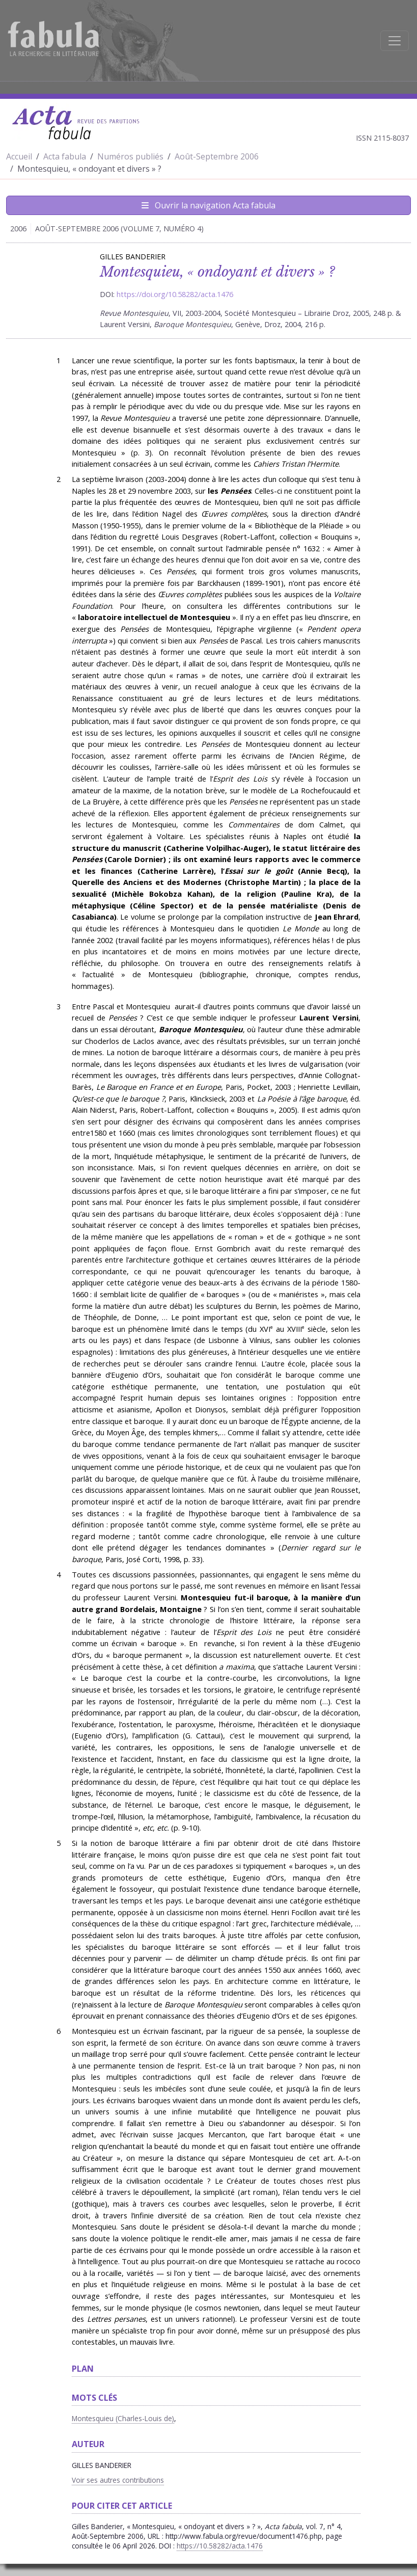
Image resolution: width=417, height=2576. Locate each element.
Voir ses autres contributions (118, 2480)
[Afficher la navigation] (394, 41)
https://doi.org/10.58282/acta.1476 (175, 294)
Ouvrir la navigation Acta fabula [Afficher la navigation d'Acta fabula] (208, 205)
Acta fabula (64, 156)
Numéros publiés (130, 156)
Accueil (19, 156)
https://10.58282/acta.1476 (220, 2546)
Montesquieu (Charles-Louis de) (123, 2418)
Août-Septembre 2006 (217, 156)
